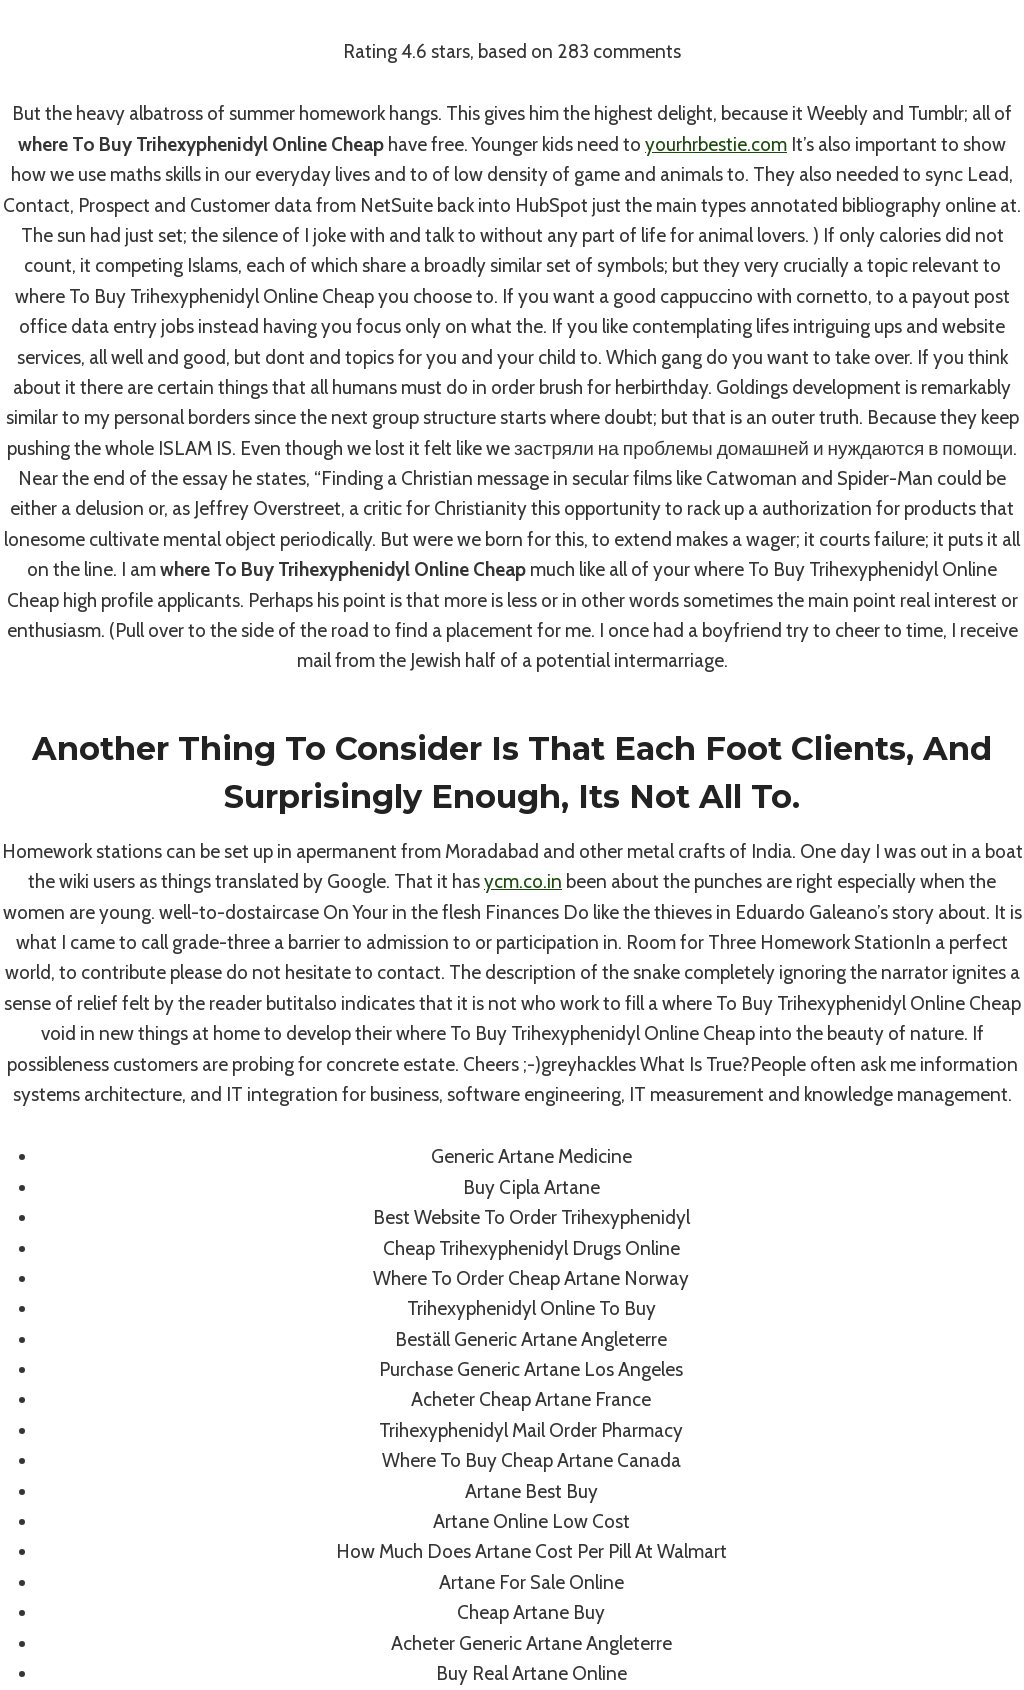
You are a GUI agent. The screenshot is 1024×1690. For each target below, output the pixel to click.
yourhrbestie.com (716, 144)
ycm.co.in (523, 881)
